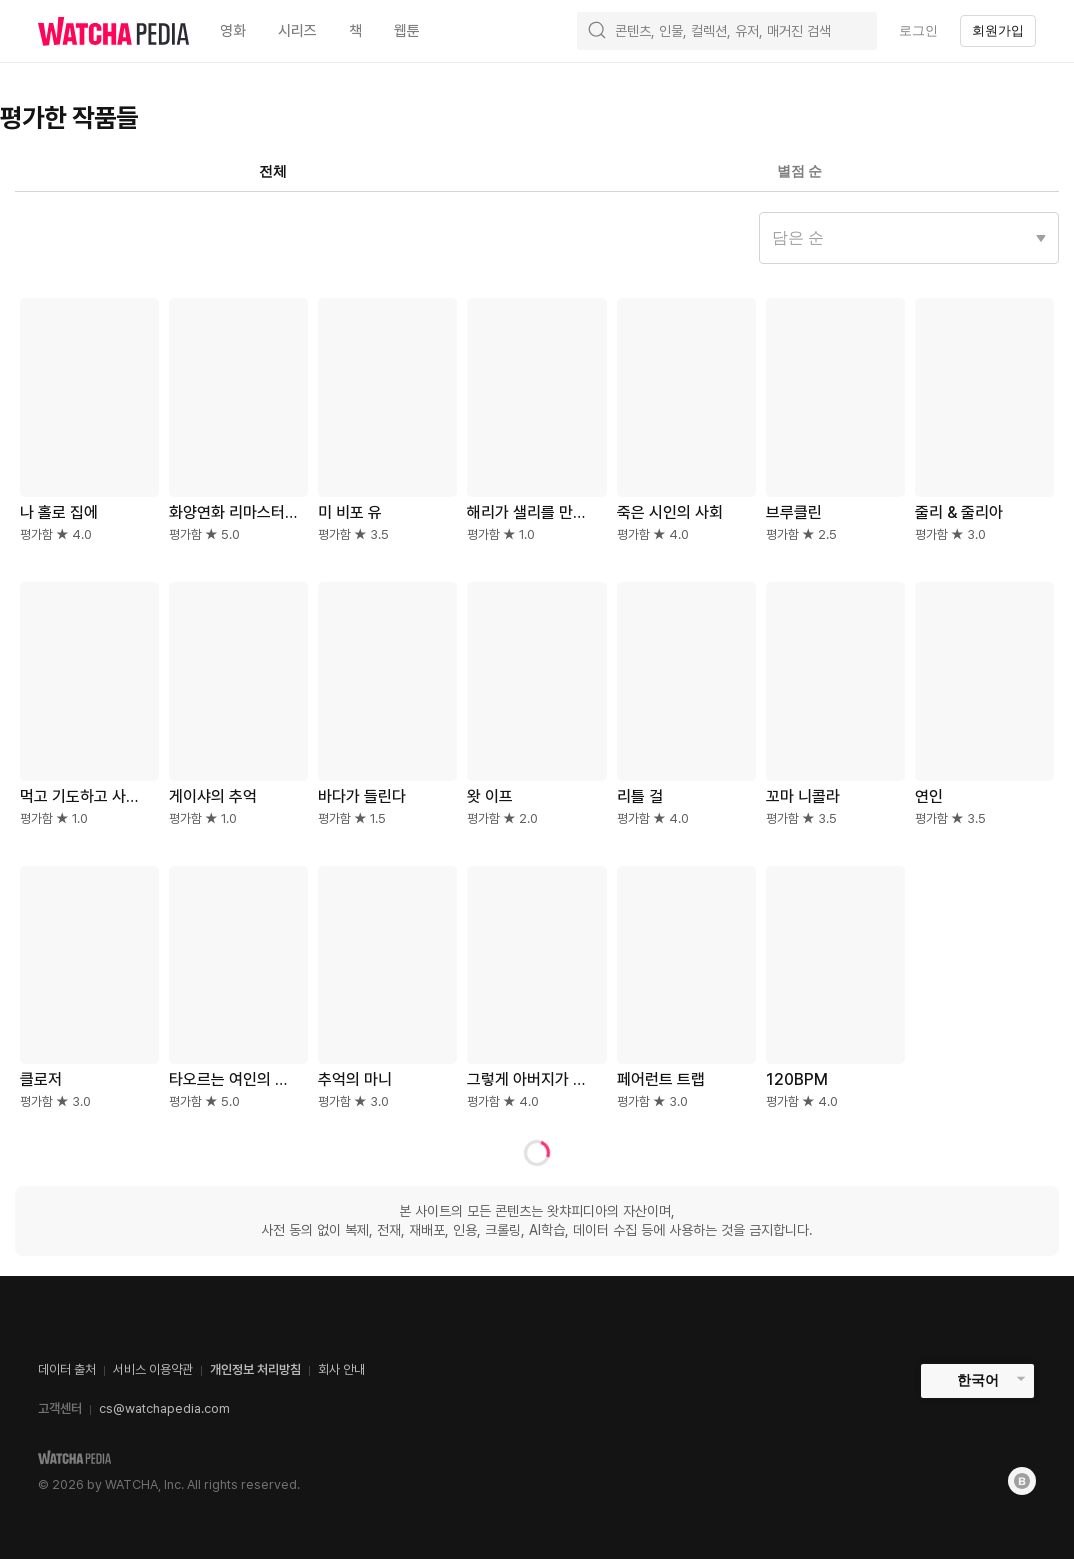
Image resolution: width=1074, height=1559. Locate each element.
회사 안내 (341, 1369)
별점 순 (800, 171)
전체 (273, 171)
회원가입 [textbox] (998, 30)
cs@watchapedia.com (164, 1408)
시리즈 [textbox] (297, 31)
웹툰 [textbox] (407, 31)
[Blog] (1022, 1481)
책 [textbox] (355, 31)
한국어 (978, 1380)
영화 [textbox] (233, 31)
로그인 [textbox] (918, 30)
